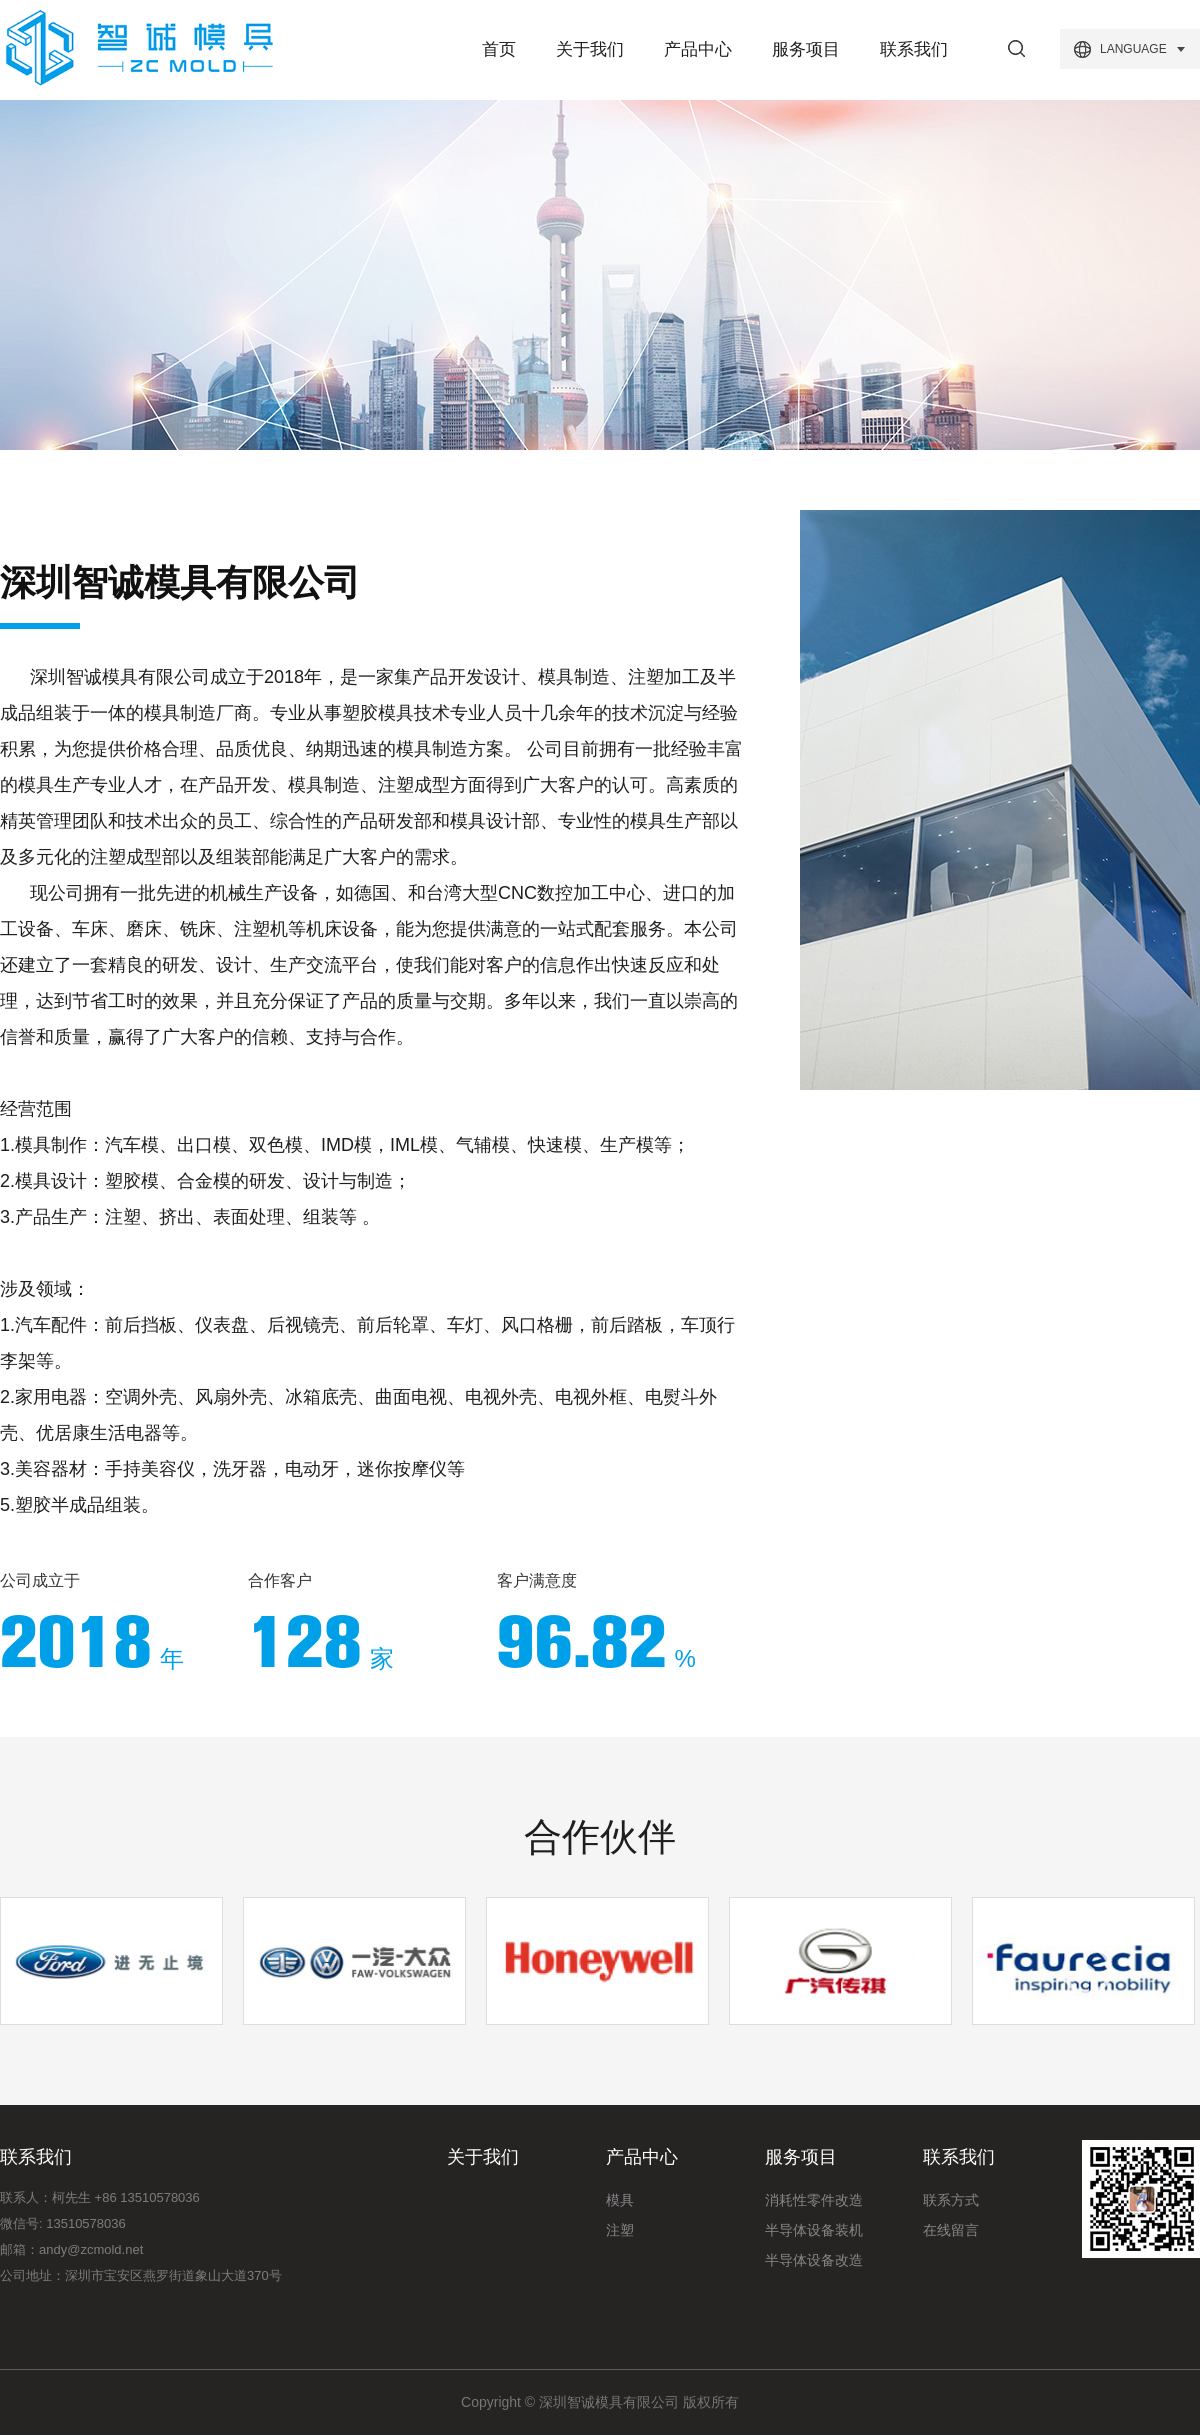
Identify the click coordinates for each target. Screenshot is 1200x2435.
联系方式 (951, 2200)
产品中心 (698, 49)
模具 (620, 2200)
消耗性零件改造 (814, 2200)
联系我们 (914, 49)
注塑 (620, 2230)
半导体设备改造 (814, 2260)
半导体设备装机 (814, 2230)
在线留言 (951, 2230)
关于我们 (590, 49)
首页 (499, 49)
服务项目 (806, 49)
